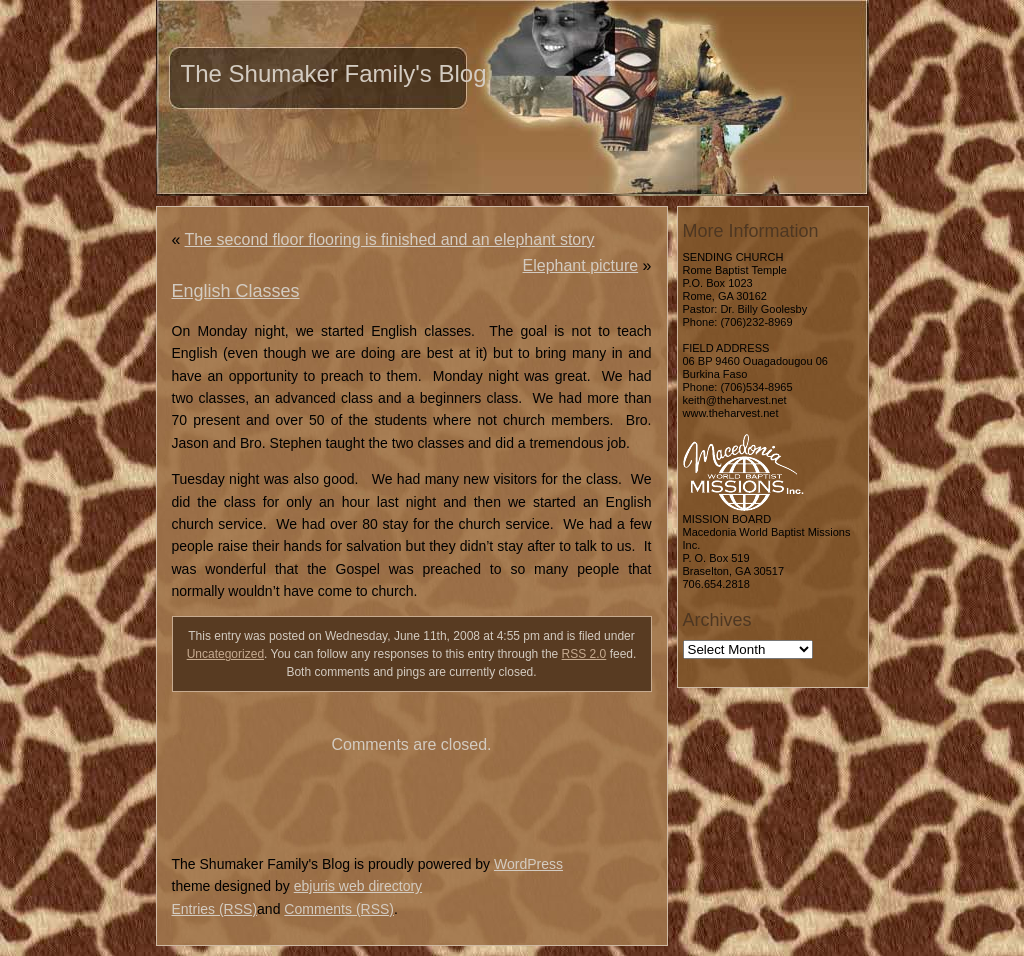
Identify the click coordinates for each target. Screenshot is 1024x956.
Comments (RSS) (339, 909)
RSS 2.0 (584, 654)
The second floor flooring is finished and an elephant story (390, 239)
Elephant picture (581, 265)
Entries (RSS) (215, 909)
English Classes (236, 291)
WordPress (528, 864)
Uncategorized (225, 654)
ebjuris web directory (358, 886)
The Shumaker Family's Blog (334, 73)
